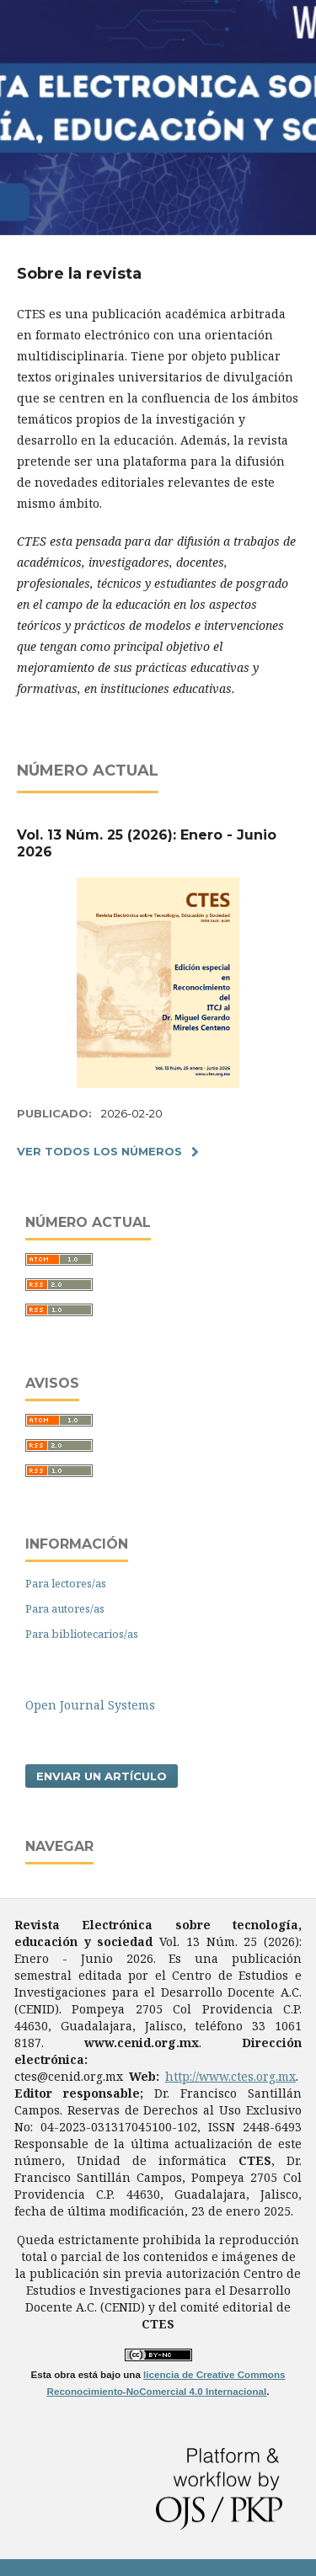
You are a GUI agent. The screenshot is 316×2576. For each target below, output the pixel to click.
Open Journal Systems (90, 1705)
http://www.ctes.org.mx (230, 2076)
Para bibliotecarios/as (81, 1633)
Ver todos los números (99, 1151)
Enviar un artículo (101, 1776)
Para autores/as (64, 1608)
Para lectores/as (65, 1583)
